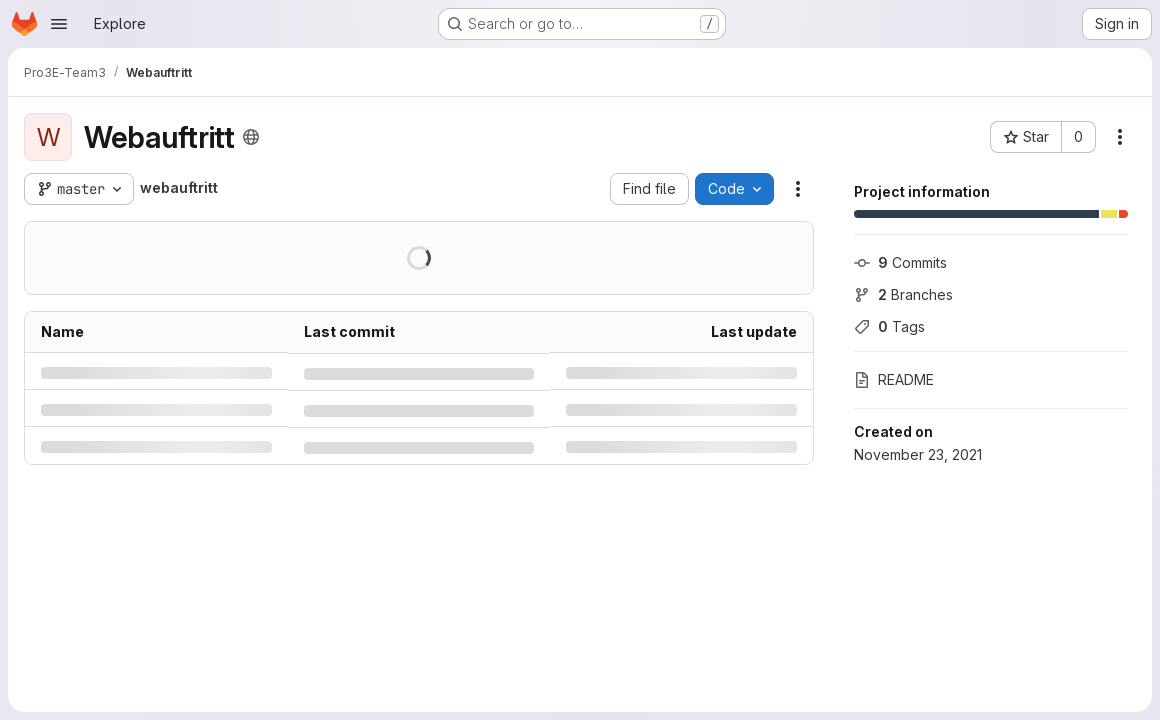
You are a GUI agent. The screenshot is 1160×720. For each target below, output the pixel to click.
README (894, 379)
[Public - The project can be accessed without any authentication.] (251, 137)
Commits (900, 262)
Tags (889, 326)
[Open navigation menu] (59, 24)
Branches (903, 294)
